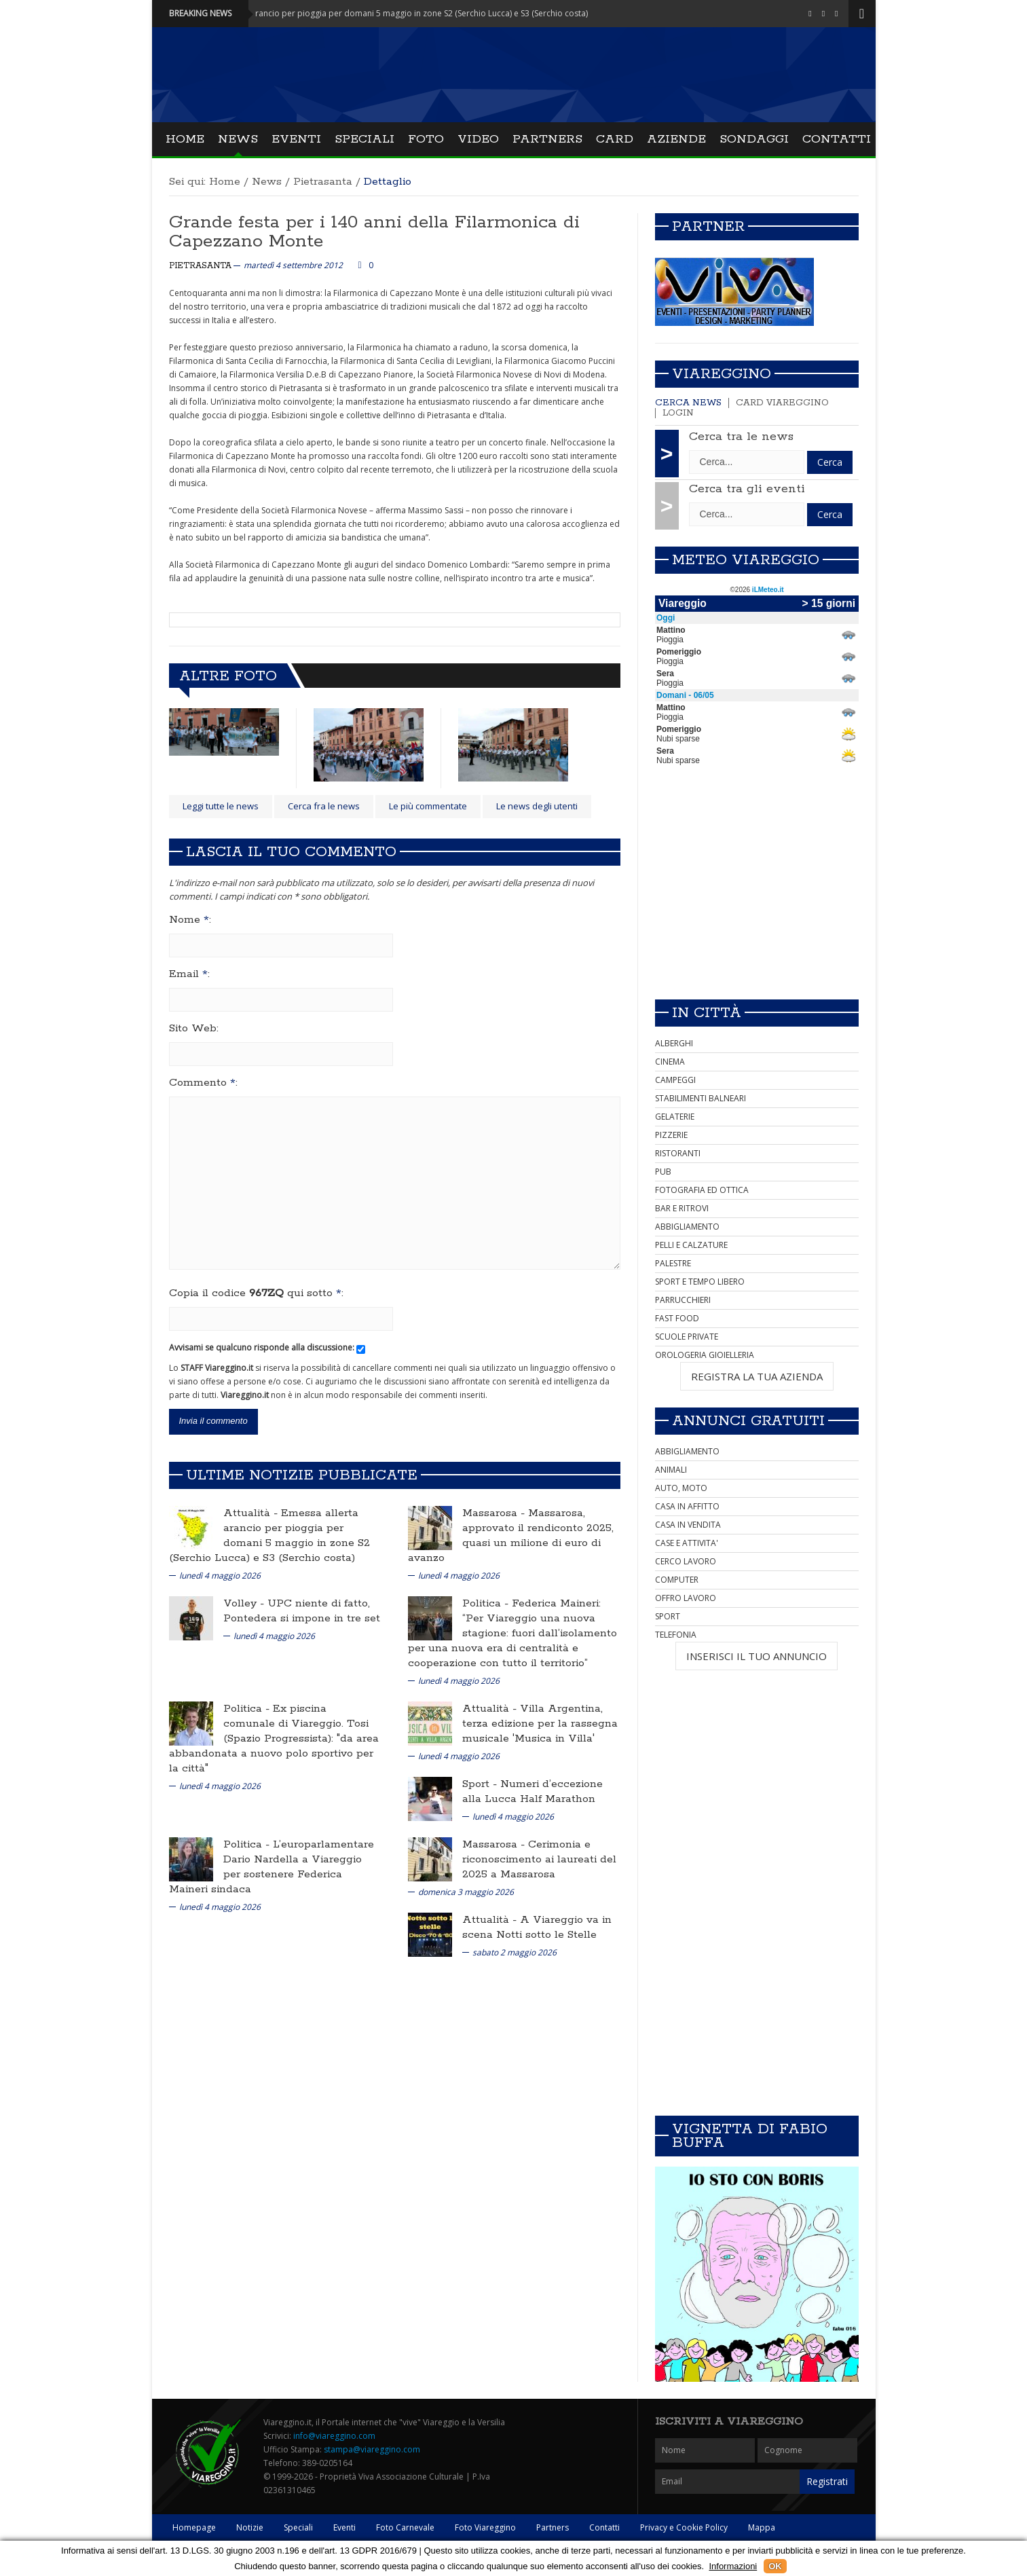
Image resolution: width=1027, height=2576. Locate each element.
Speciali (364, 139)
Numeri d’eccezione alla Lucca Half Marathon (532, 1791)
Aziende (676, 139)
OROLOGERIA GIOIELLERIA (704, 1355)
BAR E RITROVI (682, 1208)
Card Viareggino (782, 403)
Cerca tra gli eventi (747, 488)
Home (185, 139)
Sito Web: (194, 1028)
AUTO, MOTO (681, 1488)
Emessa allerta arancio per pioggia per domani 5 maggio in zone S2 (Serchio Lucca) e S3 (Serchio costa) (269, 1535)
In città (706, 1013)
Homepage (194, 2527)
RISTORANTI (678, 1153)
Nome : (190, 920)
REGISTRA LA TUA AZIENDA (757, 1376)
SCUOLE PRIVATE (686, 1336)
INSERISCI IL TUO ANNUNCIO (756, 1656)
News (238, 139)
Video (478, 139)
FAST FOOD (677, 1318)
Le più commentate (428, 806)
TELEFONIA (675, 1634)
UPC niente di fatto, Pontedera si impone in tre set (301, 1610)
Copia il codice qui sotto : (256, 1293)
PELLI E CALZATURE (691, 1245)
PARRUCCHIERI (683, 1300)
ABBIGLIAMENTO (687, 1226)
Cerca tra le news (741, 436)
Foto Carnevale (405, 2527)
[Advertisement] (757, 893)
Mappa (761, 2527)
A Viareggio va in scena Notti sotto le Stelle (537, 1927)
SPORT (667, 1616)
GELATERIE (674, 1116)
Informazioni (733, 2566)
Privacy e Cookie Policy (684, 2527)
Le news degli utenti (537, 806)
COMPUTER (676, 1579)
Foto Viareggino (485, 2527)
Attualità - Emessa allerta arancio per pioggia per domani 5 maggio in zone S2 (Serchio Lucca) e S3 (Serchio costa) (408, 13)
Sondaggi (754, 139)
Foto (426, 139)
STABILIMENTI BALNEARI (700, 1098)
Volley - (245, 1603)
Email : (189, 974)
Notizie (249, 2527)
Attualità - (252, 1513)
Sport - (481, 1784)
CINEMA (670, 1061)
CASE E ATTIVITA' (686, 1543)
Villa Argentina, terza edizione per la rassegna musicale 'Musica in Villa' (540, 1723)
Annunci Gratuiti (748, 1421)
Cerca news (688, 403)
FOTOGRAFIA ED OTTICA (702, 1190)
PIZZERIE (671, 1135)
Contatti (836, 139)
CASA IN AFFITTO (687, 1506)
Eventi (296, 139)
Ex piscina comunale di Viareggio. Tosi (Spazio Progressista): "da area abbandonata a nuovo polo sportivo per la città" (274, 1738)
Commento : (203, 1083)
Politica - (487, 1603)
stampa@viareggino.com (372, 2449)
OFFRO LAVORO (685, 1598)
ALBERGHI (674, 1043)
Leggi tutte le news (221, 806)
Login (678, 413)
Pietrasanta (322, 181)
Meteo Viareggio (745, 560)
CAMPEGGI (675, 1080)
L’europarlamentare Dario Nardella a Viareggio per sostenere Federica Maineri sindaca (271, 1866)
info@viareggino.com (334, 2436)
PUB (663, 1171)
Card (614, 139)
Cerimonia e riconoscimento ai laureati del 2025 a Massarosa (539, 1859)
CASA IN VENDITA (688, 1524)
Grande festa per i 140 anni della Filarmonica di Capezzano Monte (374, 231)
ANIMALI (671, 1469)
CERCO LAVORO (685, 1561)
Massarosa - (495, 1513)
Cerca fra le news (324, 806)
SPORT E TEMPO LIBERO (700, 1281)
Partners (547, 139)
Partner (708, 226)
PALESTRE (673, 1263)
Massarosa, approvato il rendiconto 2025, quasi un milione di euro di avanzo (511, 1535)
